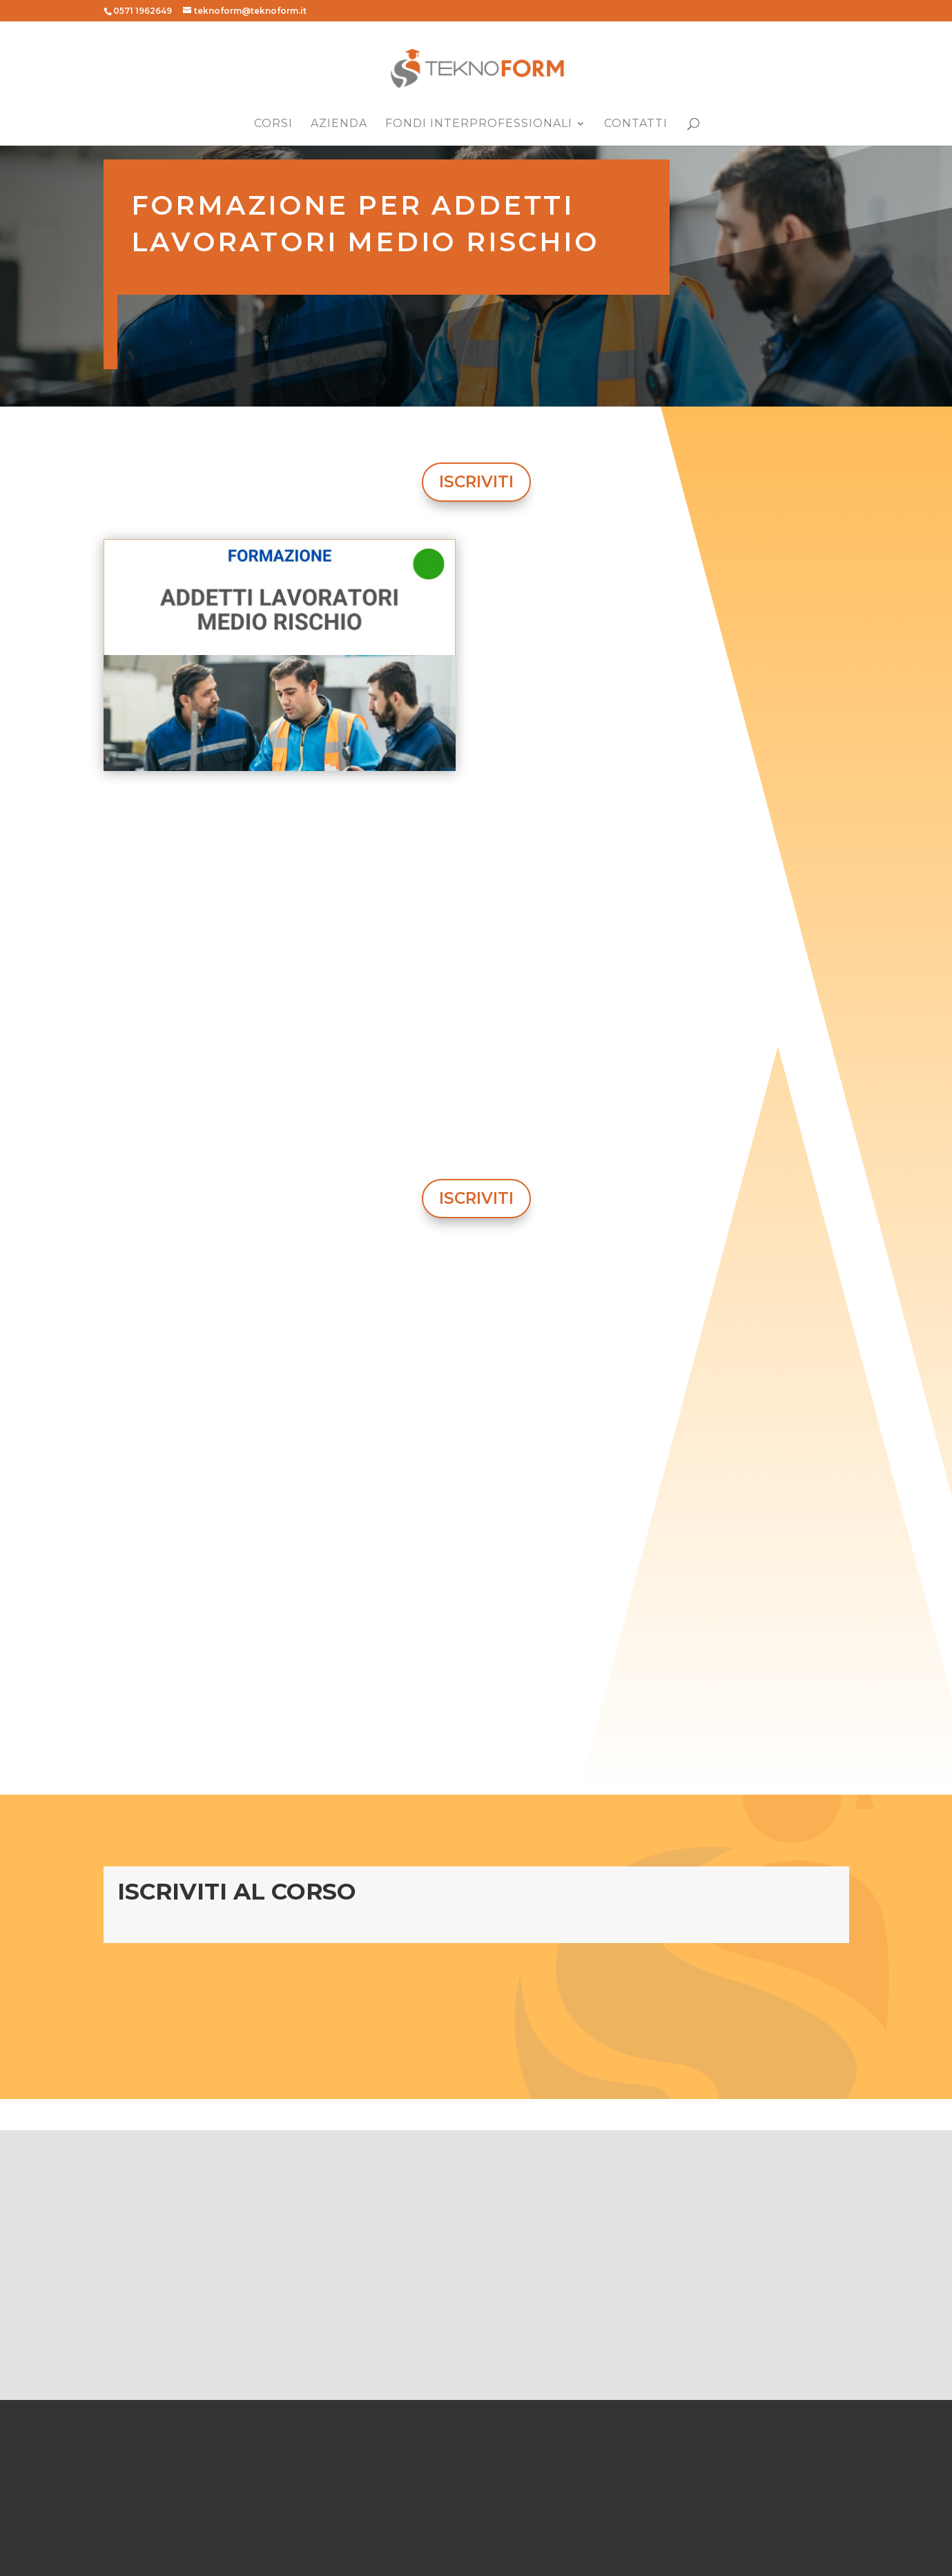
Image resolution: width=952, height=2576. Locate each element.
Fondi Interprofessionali (478, 124)
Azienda (339, 124)
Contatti (636, 124)
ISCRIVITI (476, 481)
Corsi (273, 124)
